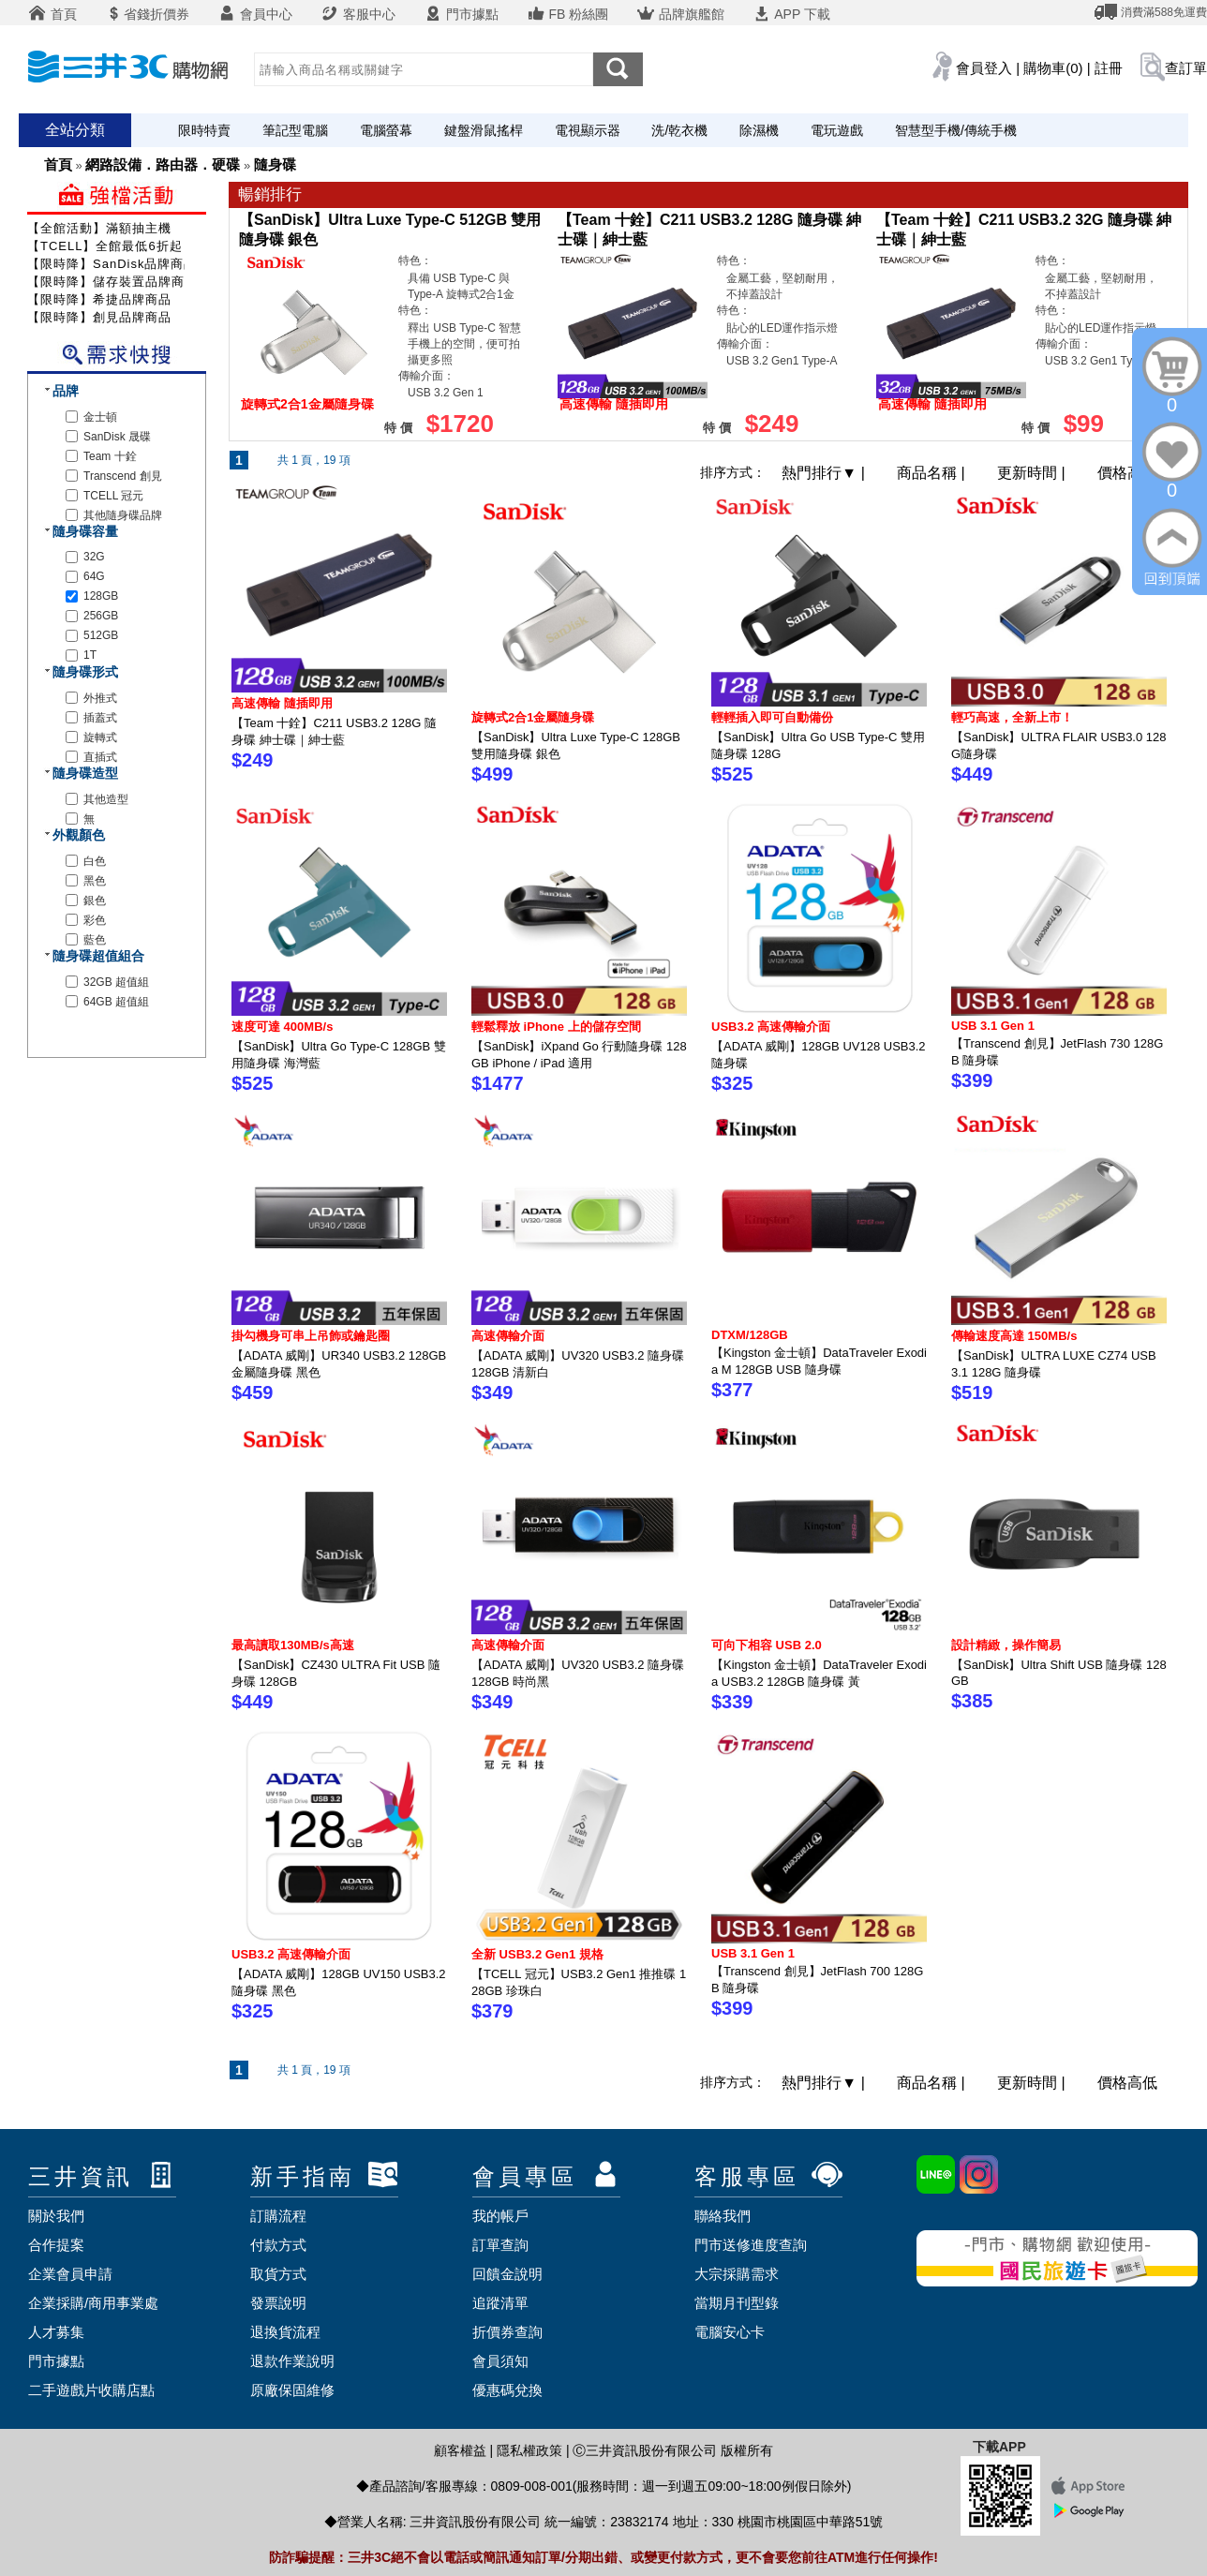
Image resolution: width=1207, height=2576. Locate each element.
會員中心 (254, 14)
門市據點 (461, 14)
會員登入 (984, 68)
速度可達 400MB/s (282, 1027)
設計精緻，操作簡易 (1006, 1645)
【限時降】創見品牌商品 (99, 317)
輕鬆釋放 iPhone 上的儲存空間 (556, 1027)
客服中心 (357, 14)
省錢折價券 (147, 14)
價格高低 (1127, 473)
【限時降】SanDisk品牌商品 (112, 264)
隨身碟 (275, 164)
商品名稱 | (933, 473)
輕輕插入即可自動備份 (772, 717)
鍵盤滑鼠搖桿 (483, 130)
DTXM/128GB (749, 1335)
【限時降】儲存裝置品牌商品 (112, 282)
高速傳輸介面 (507, 1336)
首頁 (52, 14)
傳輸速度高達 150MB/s (1014, 1336)
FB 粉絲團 (568, 14)
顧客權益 (460, 2450)
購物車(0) (1052, 68)
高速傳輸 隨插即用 (282, 703)
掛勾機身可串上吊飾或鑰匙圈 (310, 1336)
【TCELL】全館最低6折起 (105, 246)
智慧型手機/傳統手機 (956, 130)
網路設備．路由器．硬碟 (162, 164)
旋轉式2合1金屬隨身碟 (532, 717)
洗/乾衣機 (679, 130)
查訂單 (1186, 68)
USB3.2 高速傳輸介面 (770, 1027)
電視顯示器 (587, 130)
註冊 (1109, 68)
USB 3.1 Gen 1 (993, 1026)
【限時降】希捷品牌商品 (99, 299)
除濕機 (759, 130)
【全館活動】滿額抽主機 (99, 228)
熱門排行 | (825, 473)
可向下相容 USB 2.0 (766, 1645)
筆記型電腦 (295, 130)
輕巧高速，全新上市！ (1012, 717)
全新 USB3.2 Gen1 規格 (537, 1954)
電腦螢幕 (386, 130)
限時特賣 (204, 130)
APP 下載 (791, 14)
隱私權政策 (529, 2450)
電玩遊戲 (837, 130)
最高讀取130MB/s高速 (292, 1645)
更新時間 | (1033, 473)
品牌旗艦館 (680, 14)
